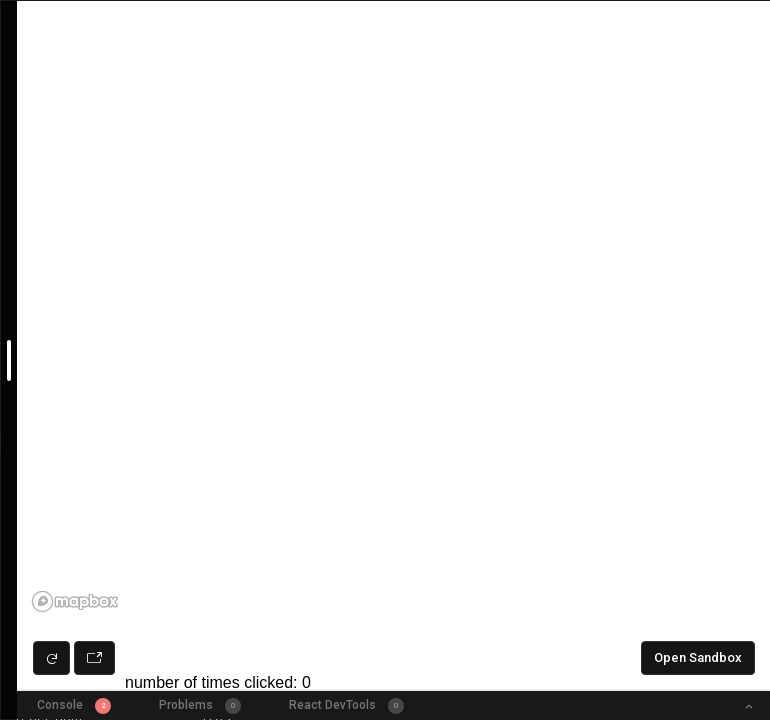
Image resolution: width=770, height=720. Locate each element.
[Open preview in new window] (94, 658)
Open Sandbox (698, 657)
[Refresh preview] (51, 658)
